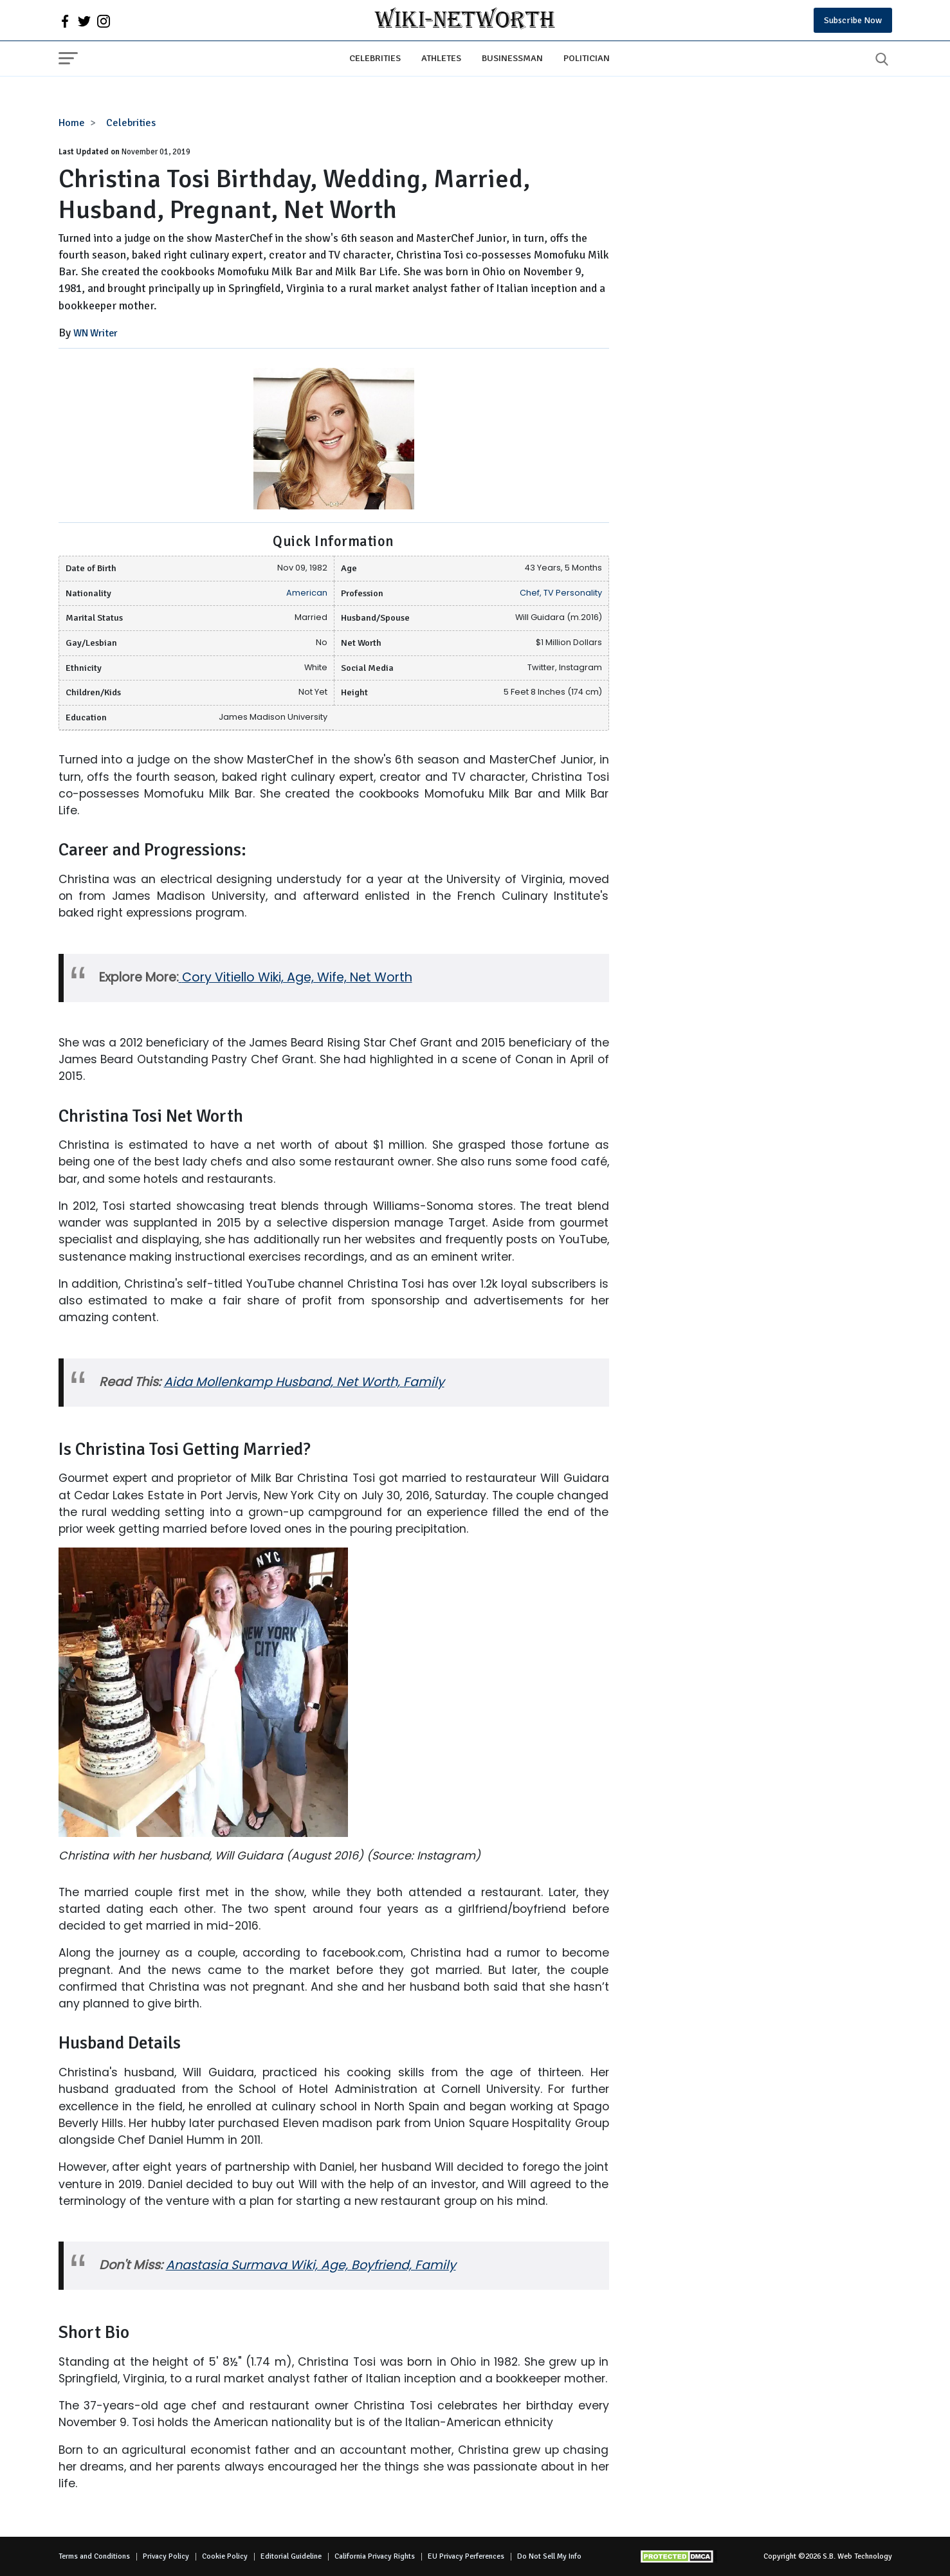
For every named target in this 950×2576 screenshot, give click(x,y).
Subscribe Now (853, 20)
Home (72, 122)
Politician (586, 58)
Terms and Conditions (94, 2556)
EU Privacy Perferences (466, 2556)
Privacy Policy (166, 2556)
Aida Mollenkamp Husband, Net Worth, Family (304, 1382)
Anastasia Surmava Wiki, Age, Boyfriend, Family (311, 2265)
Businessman (512, 58)
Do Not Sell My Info (549, 2556)
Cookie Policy (225, 2556)
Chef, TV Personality (561, 592)
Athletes (441, 58)
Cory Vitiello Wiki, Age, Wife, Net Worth (297, 977)
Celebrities (375, 58)
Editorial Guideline (291, 2556)
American (306, 592)
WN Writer (95, 333)
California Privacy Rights (374, 2556)
